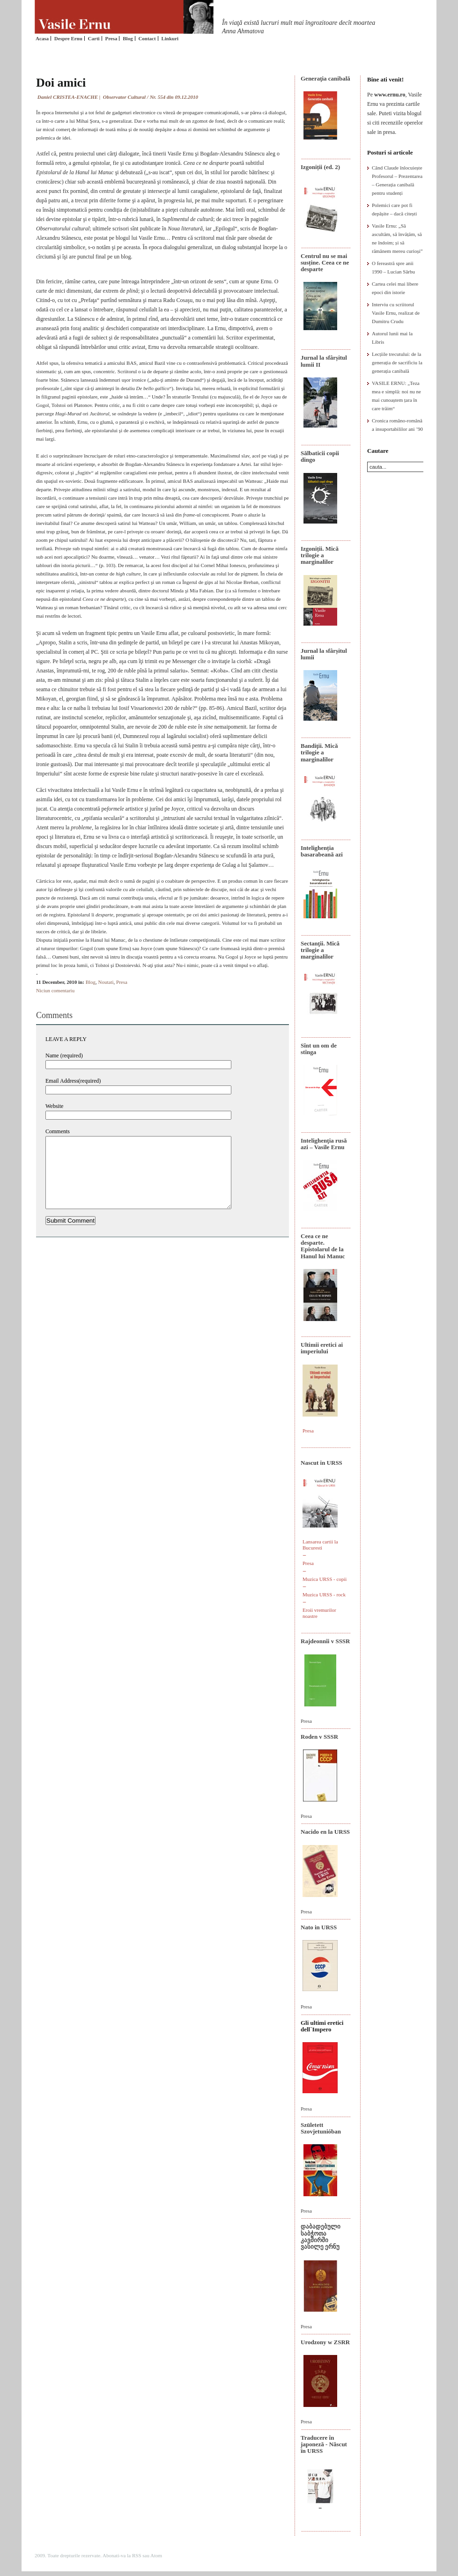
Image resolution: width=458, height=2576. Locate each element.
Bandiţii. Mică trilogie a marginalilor (319, 752)
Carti (94, 38)
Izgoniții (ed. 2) (320, 166)
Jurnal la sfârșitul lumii (324, 654)
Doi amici (61, 82)
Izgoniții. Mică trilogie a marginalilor (320, 555)
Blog (128, 38)
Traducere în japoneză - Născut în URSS (324, 2444)
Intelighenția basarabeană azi (322, 851)
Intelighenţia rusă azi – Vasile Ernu (324, 1144)
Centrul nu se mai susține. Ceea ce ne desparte (325, 262)
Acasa (42, 38)
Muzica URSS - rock (324, 1594)
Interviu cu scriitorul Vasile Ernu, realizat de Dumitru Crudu (396, 313)
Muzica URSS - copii (325, 1579)
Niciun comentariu (55, 990)
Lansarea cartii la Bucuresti (320, 1544)
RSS (136, 2555)
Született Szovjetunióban (321, 2128)
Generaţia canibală (325, 78)
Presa (111, 38)
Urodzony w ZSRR (325, 2342)
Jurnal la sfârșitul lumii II (324, 361)
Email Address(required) (73, 1081)
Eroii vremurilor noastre (319, 1613)
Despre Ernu (68, 38)
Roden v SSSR (319, 1736)
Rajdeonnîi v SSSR (325, 1641)
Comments (57, 1131)
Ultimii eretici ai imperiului (322, 1348)
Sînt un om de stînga (319, 1048)
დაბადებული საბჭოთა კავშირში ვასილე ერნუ (320, 2236)
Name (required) (64, 1055)
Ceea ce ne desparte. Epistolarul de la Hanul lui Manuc (323, 1246)
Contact (146, 38)
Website (54, 1106)
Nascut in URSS (321, 1462)
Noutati (106, 982)
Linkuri (169, 38)
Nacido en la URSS (325, 1831)
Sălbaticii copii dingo (320, 456)
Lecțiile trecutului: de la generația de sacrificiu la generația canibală (397, 362)
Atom (156, 2555)
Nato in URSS (319, 1927)
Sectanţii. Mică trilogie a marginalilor (320, 950)
